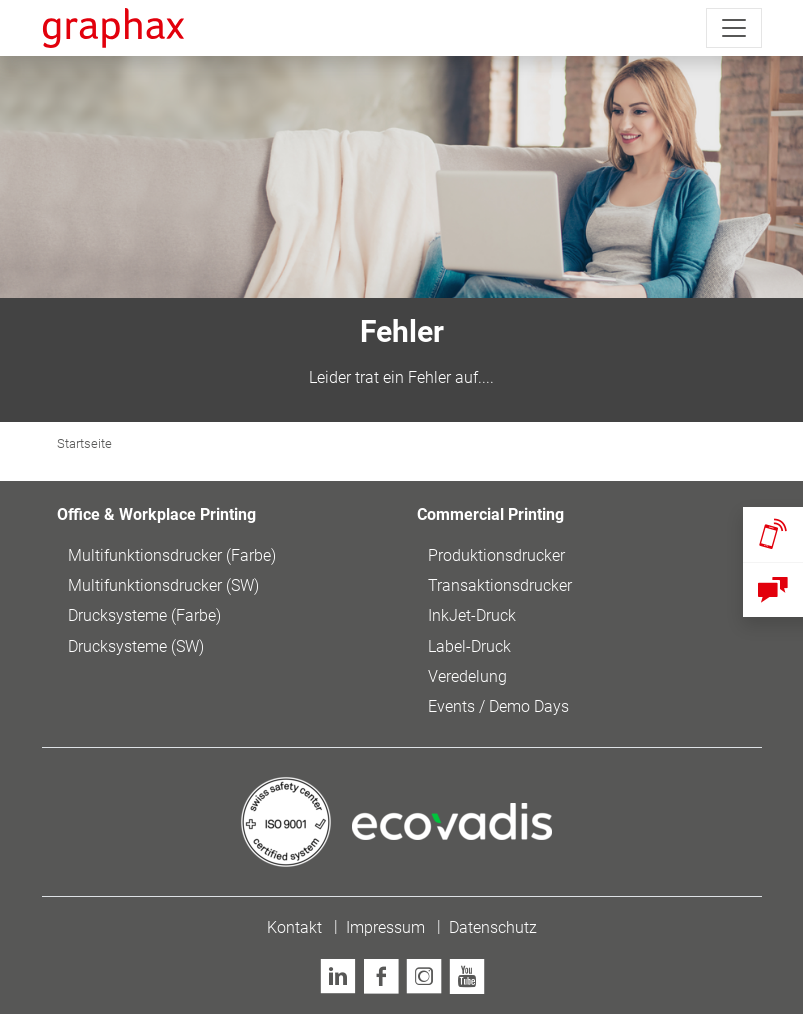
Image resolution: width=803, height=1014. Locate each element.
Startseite (84, 443)
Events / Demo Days (498, 706)
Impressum (385, 927)
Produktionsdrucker (496, 555)
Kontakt (294, 927)
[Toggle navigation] (734, 28)
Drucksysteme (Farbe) (144, 615)
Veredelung (467, 676)
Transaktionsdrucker (500, 585)
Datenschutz (493, 927)
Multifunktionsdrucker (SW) (163, 585)
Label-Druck (469, 646)
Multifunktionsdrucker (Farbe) (172, 555)
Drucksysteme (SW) (136, 646)
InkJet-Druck (472, 615)
